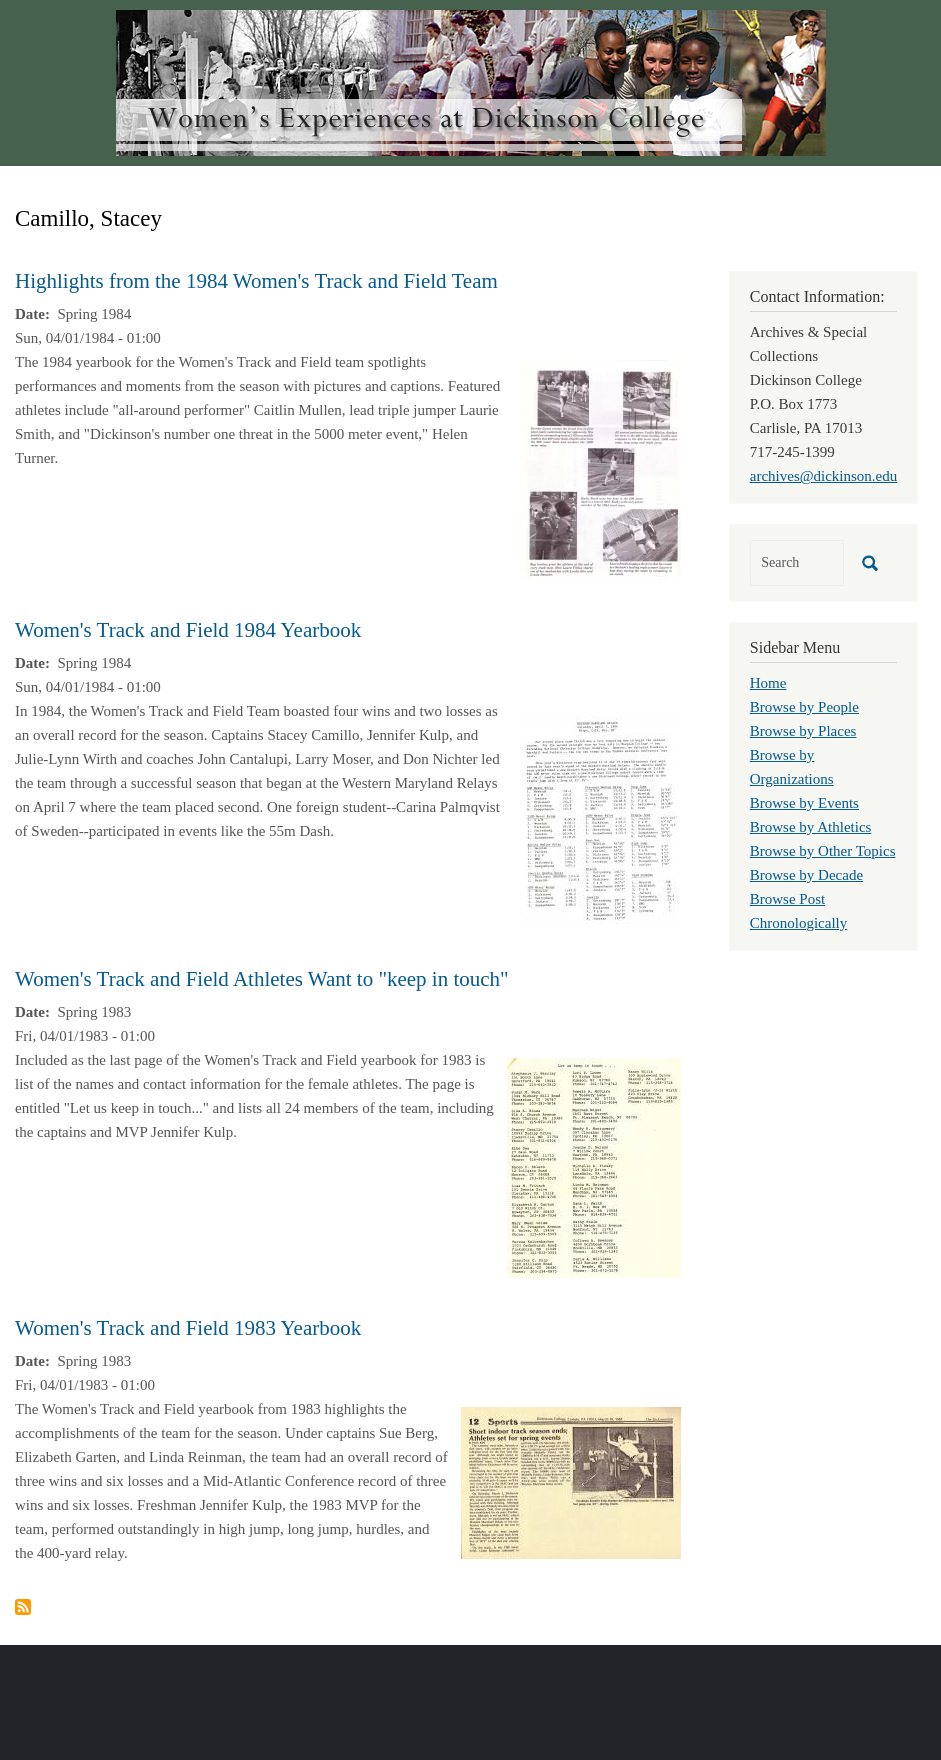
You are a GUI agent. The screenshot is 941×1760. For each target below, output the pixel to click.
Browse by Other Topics (823, 851)
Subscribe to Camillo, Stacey (23, 1607)
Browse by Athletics (811, 827)
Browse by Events (804, 803)
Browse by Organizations (792, 767)
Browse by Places (803, 731)
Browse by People (804, 707)
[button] (600, 468)
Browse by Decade (806, 875)
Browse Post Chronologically (799, 911)
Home (768, 683)
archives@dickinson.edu (824, 476)
